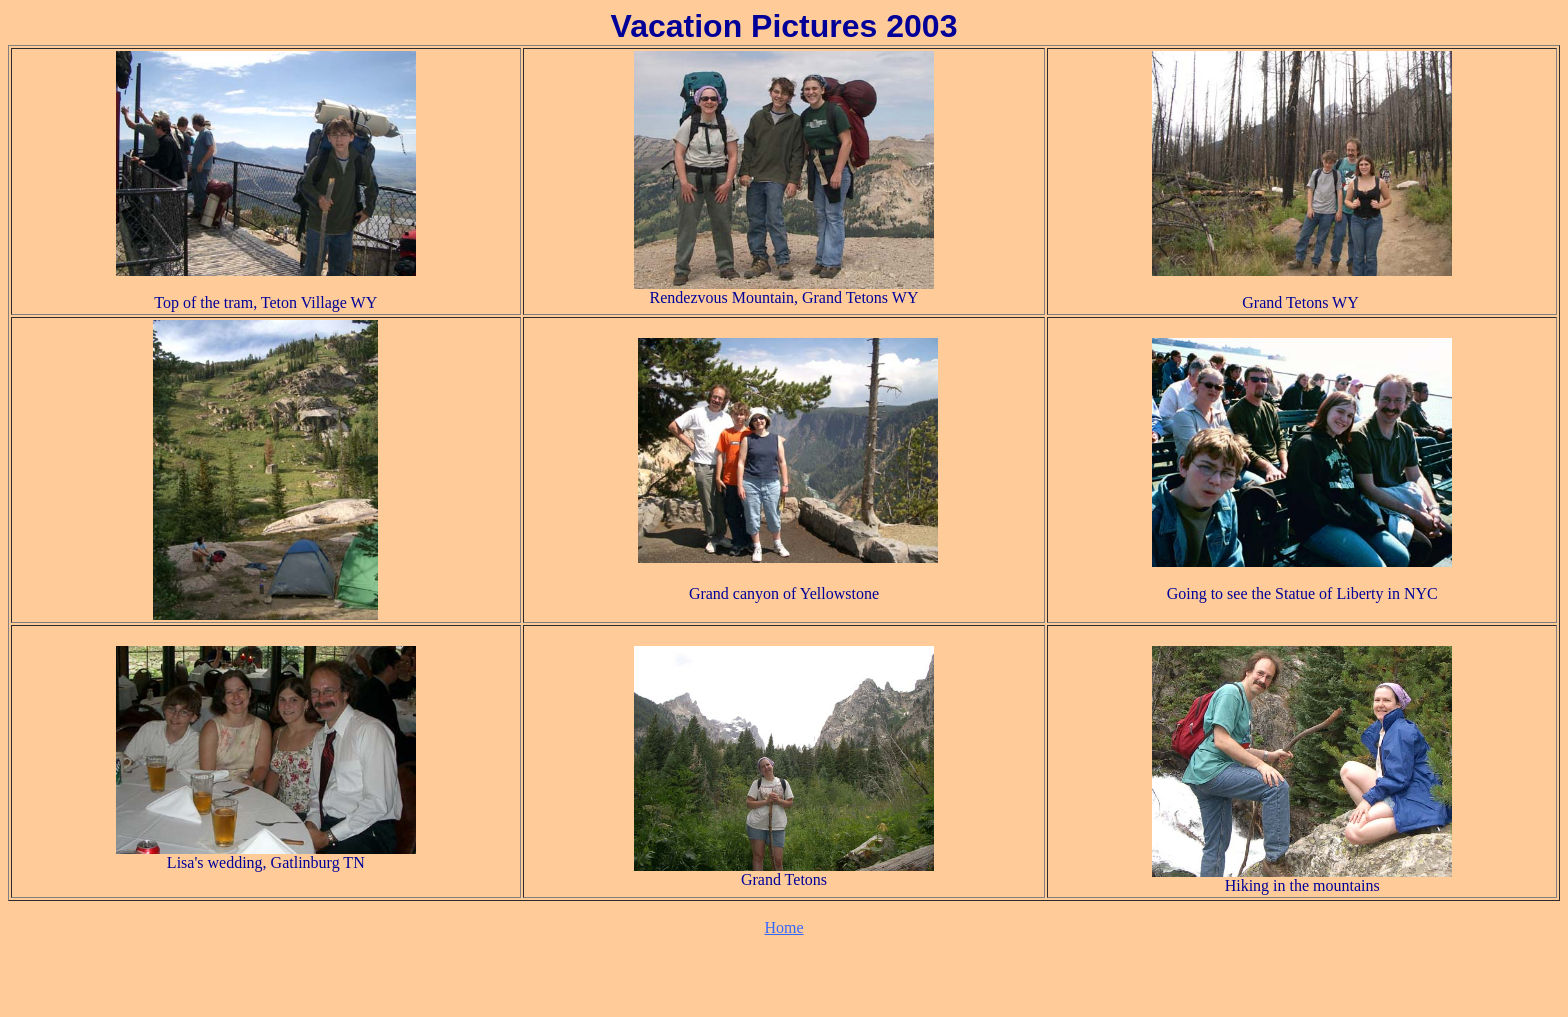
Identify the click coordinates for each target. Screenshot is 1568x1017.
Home (783, 927)
